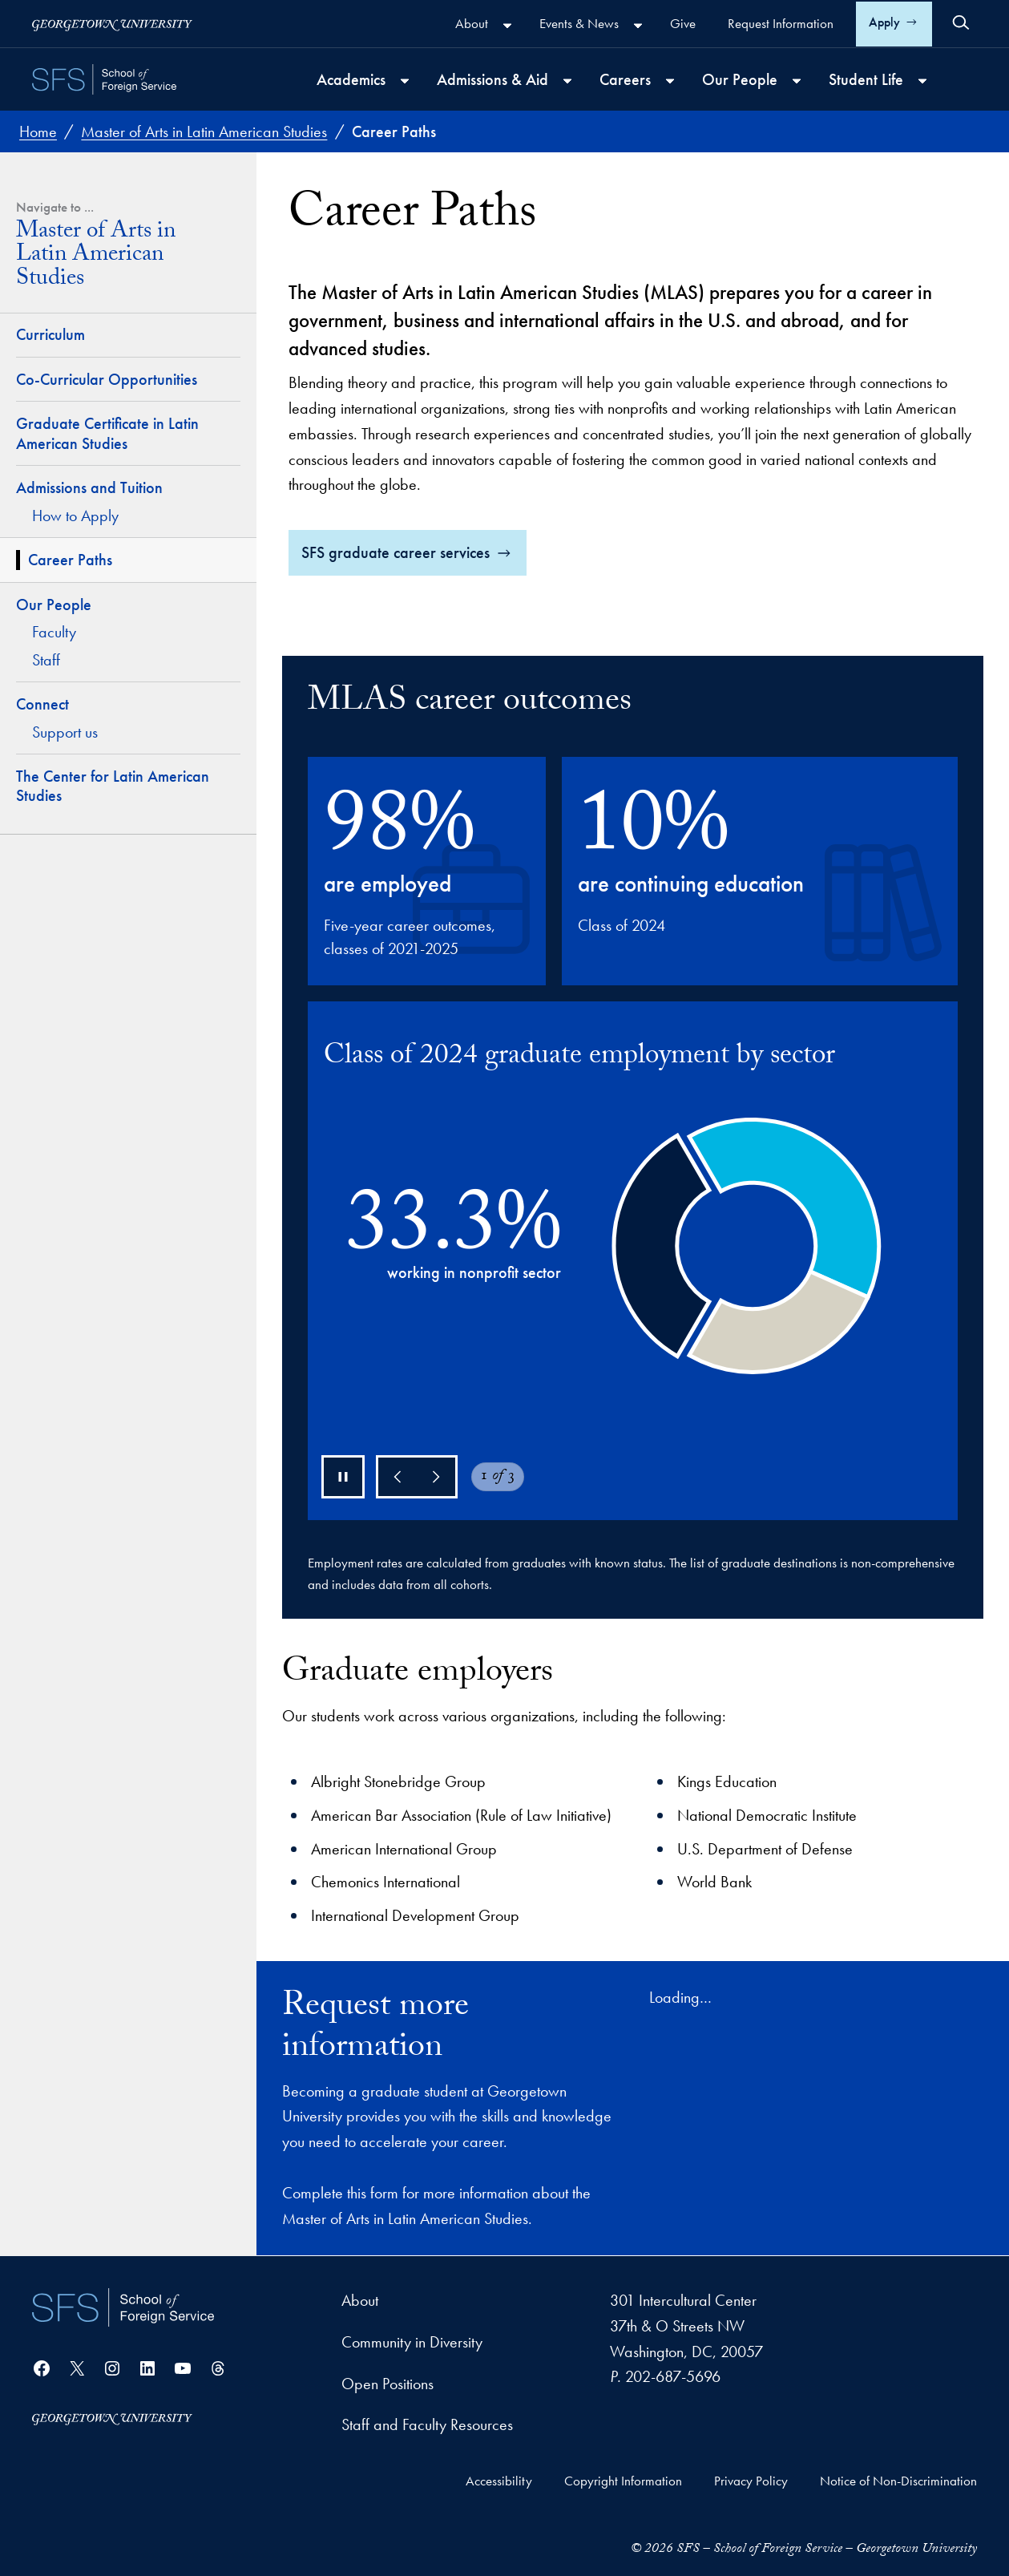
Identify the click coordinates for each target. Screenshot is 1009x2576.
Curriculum (50, 334)
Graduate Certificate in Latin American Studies (107, 433)
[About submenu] (507, 25)
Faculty (54, 631)
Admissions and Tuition (89, 487)
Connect (42, 704)
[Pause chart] (343, 1477)
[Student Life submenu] (922, 81)
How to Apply (75, 515)
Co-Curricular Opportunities (106, 379)
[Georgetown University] (112, 23)
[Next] (436, 1477)
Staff (46, 659)
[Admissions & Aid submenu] (567, 81)
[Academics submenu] (404, 81)
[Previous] (397, 1477)
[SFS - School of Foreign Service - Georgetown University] (104, 79)
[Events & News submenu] (638, 25)
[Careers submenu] (670, 81)
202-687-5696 (672, 2376)
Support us (65, 732)
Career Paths (70, 559)
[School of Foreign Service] (123, 2307)
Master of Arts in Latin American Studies (96, 257)
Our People (53, 604)
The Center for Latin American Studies (112, 786)
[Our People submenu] (796, 81)
